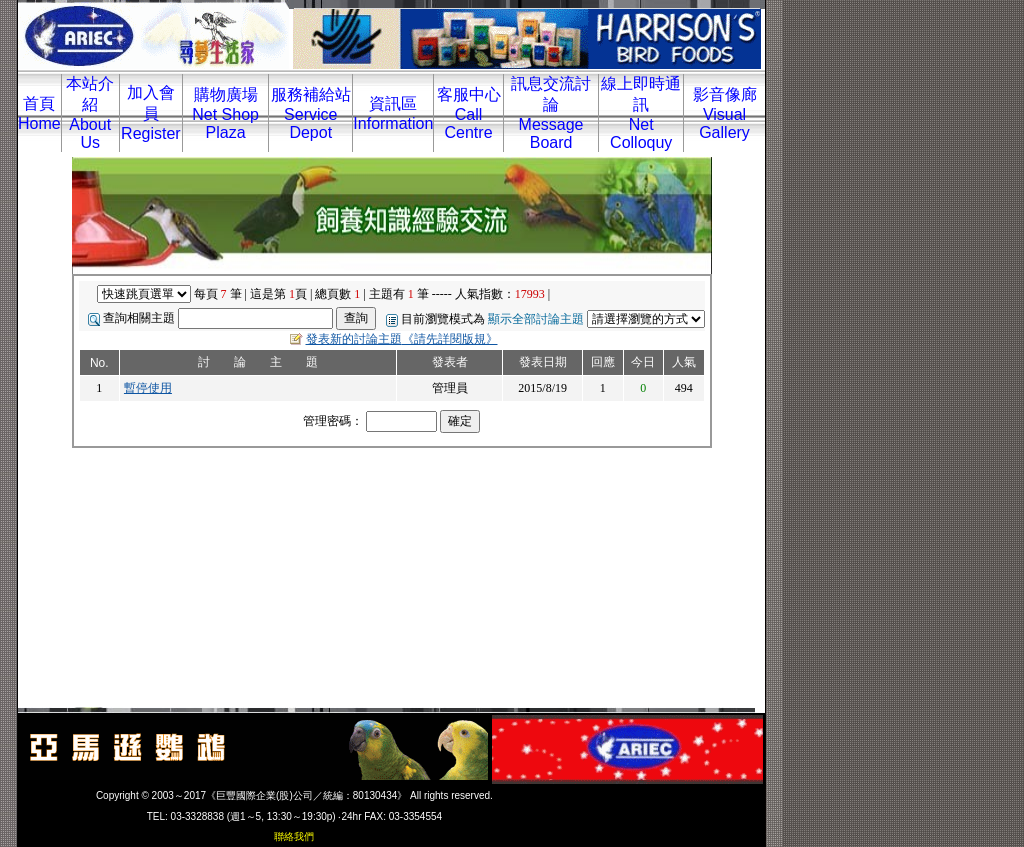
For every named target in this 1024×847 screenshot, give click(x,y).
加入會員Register (151, 113)
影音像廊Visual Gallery (725, 113)
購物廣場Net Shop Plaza (225, 113)
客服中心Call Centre (469, 113)
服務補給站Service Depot (311, 113)
